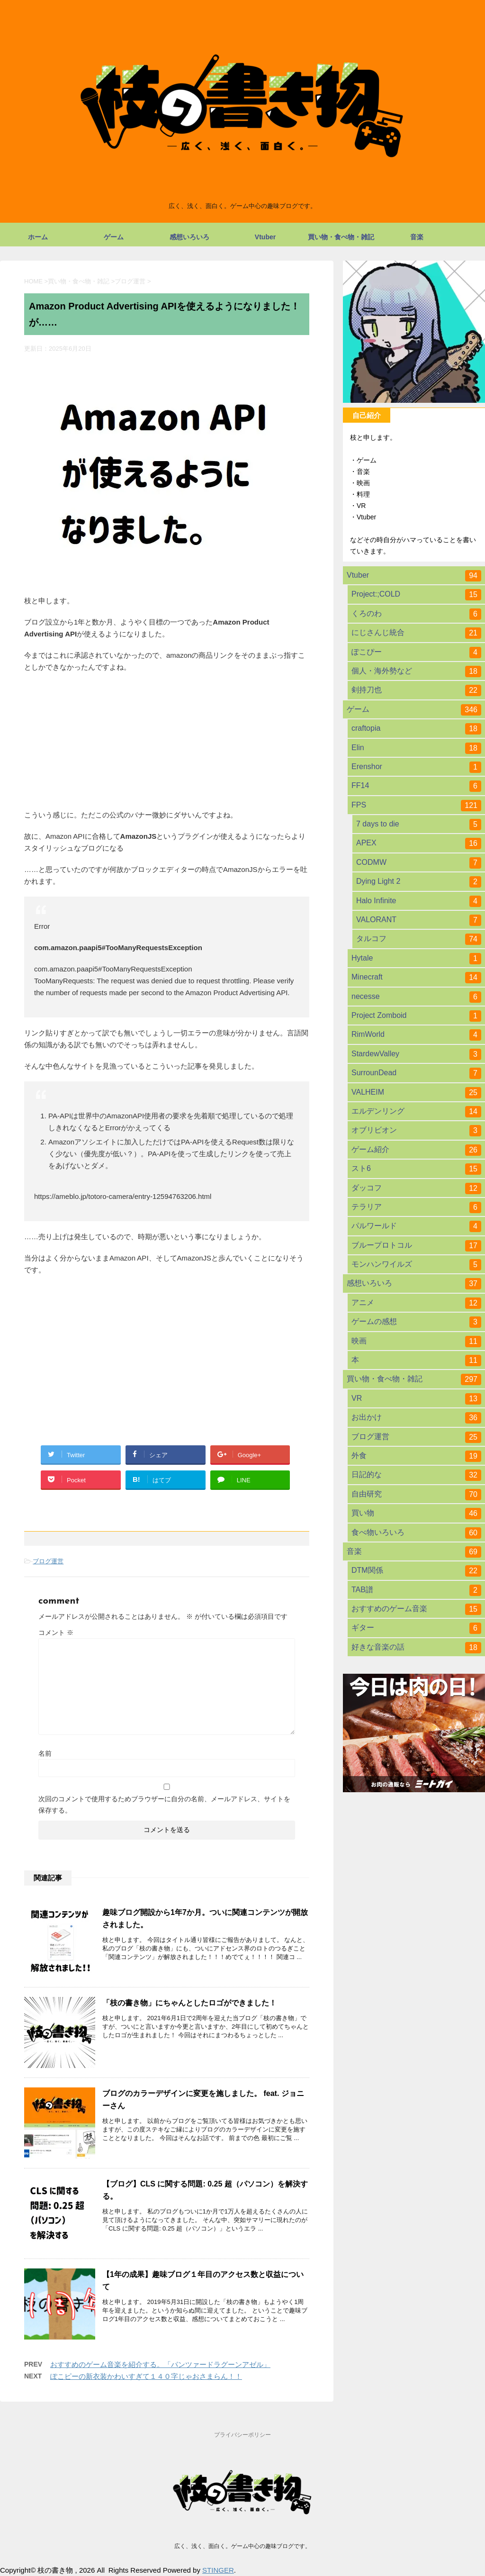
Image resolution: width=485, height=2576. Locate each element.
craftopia (416, 729)
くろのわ (416, 614)
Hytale (416, 958)
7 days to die (418, 824)
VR (416, 1399)
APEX (418, 843)
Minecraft (416, 977)
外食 (416, 1456)
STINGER (218, 2570)
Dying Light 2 (418, 882)
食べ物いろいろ (416, 1533)
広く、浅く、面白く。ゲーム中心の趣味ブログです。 (242, 2546)
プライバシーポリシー (242, 2434)
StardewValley (416, 1054)
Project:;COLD (416, 594)
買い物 (416, 1513)
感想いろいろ (189, 237)
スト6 (416, 1169)
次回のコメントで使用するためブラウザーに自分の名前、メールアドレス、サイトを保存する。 (164, 1804)
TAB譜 (416, 1590)
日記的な (416, 1475)
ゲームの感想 (416, 1322)
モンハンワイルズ (416, 1264)
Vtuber (265, 237)
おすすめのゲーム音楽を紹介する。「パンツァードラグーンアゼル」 (160, 2364)
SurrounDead (416, 1073)
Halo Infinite (418, 901)
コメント (55, 1632)
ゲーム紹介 (416, 1150)
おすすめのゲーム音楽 (416, 1609)
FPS (416, 805)
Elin (416, 748)
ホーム (38, 237)
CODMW (418, 863)
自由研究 (416, 1494)
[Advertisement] (167, 1351)
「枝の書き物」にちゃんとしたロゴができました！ (189, 2003)
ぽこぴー (416, 652)
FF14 (416, 786)
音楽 (416, 237)
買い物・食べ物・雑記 (341, 237)
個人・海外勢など (416, 671)
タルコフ (418, 939)
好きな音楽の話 (416, 1647)
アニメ (416, 1303)
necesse (416, 997)
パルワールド (416, 1226)
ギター (416, 1628)
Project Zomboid (416, 1016)
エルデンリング (416, 1111)
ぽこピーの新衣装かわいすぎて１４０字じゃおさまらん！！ (146, 2376)
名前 (45, 1753)
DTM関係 (416, 1571)
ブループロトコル (416, 1246)
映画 (416, 1341)
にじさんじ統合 (416, 633)
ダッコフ (416, 1188)
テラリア (416, 1207)
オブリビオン (416, 1130)
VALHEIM (416, 1092)
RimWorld (416, 1035)
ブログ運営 (48, 1561)
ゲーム (114, 237)
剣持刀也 (416, 690)
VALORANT (418, 920)
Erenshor (416, 767)
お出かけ (416, 1418)
